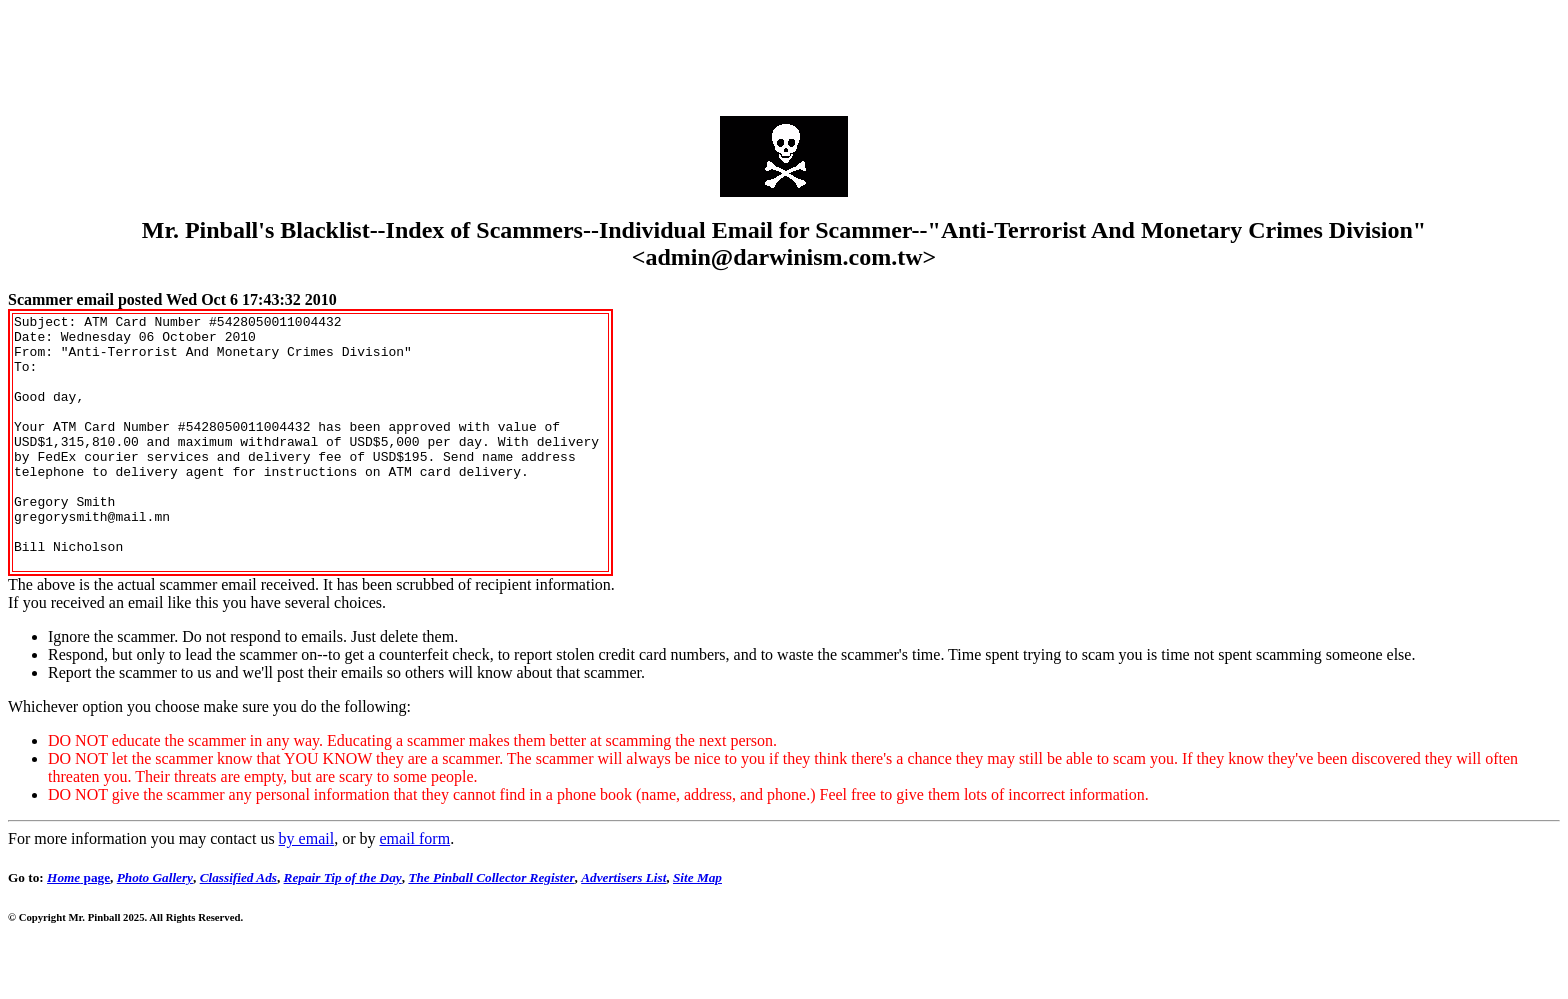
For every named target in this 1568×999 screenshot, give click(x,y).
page (78, 928)
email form (414, 889)
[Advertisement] (784, 53)
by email (307, 889)
